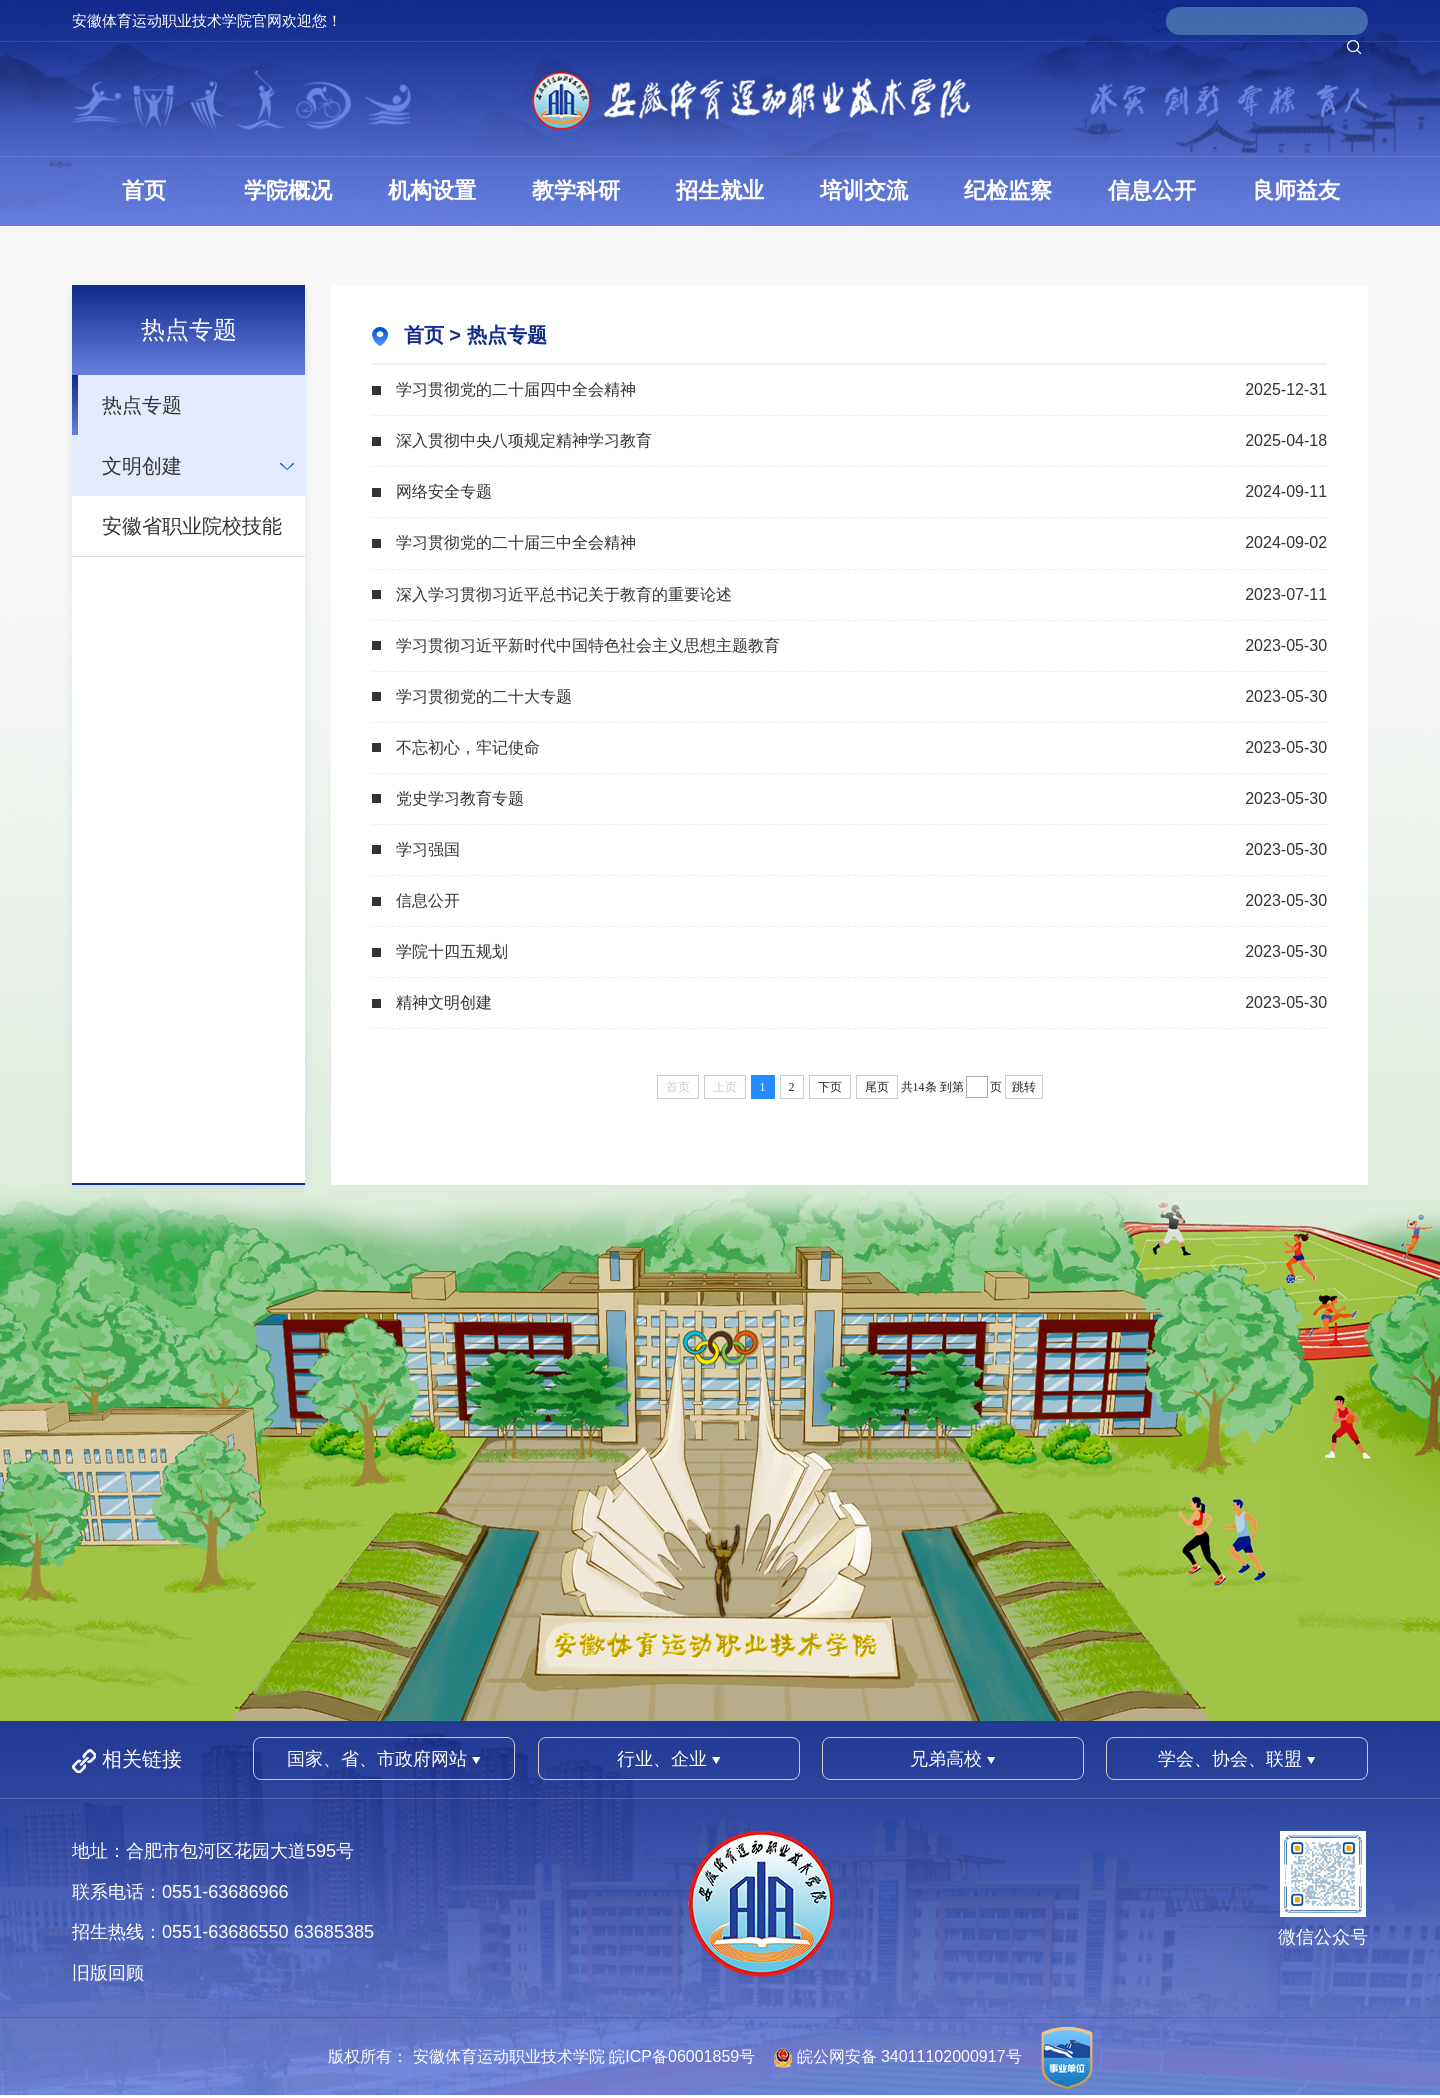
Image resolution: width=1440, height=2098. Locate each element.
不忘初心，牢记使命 (468, 747)
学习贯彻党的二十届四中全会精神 (516, 389)
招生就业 (720, 190)
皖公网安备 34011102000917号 (909, 2056)
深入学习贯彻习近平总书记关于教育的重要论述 (564, 594)
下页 (830, 1087)
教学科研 (576, 190)
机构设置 (432, 190)
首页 (144, 190)
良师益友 (1296, 190)
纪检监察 (1008, 190)
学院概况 (288, 190)
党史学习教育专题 (460, 798)
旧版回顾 (108, 1973)
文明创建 (142, 466)
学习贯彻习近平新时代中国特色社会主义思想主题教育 (588, 645)
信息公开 (1152, 190)
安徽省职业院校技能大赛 (192, 535)
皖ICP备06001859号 (682, 2056)
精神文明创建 (444, 1002)
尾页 (877, 1087)
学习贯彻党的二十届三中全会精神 (516, 542)
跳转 (1024, 1087)
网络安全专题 (444, 491)
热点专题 (142, 405)
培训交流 (864, 190)
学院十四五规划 (452, 951)
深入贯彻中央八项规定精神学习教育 (524, 440)
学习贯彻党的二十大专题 (484, 696)
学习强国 (428, 849)
